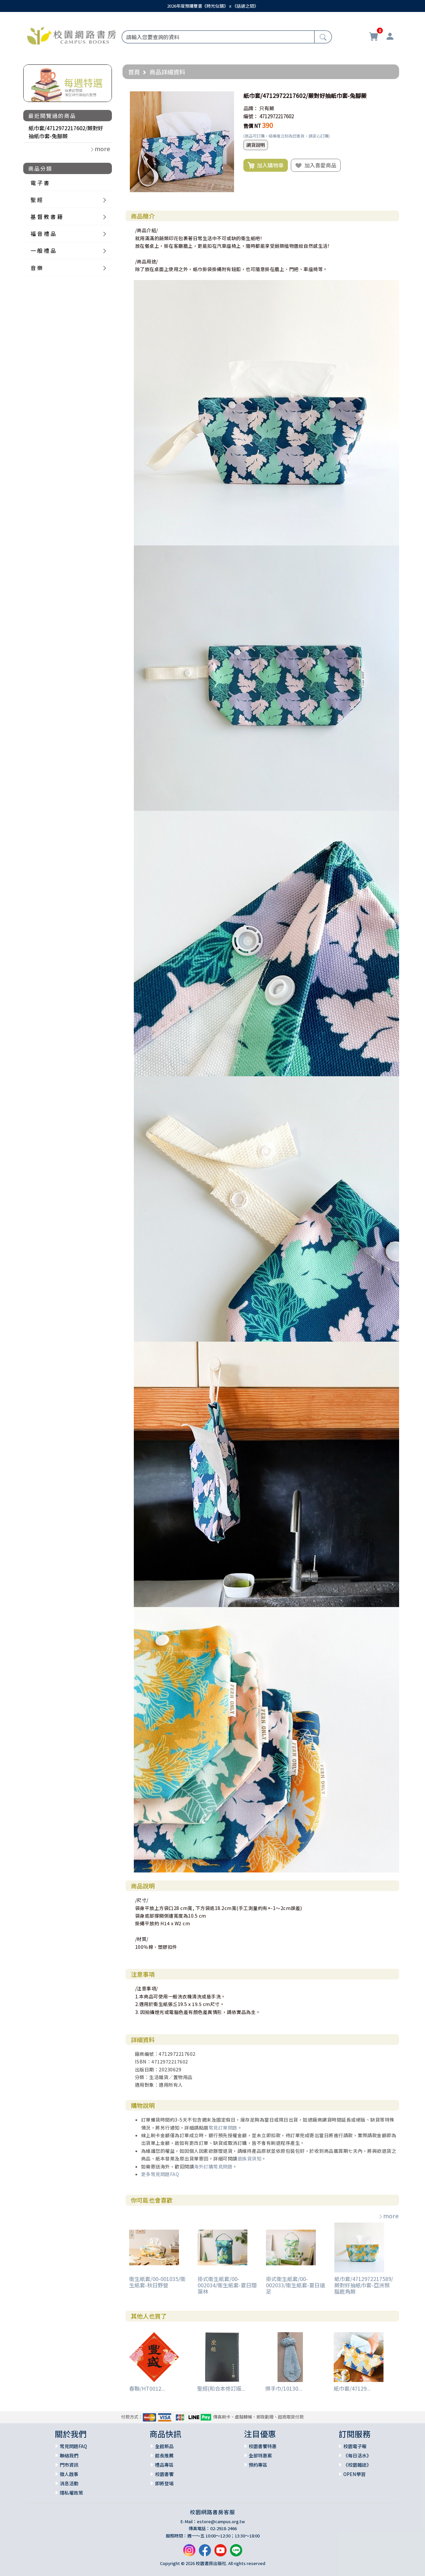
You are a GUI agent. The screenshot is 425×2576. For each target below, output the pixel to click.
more (388, 2215)
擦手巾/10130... (283, 2388)
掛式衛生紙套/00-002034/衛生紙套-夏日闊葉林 (227, 2285)
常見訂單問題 (223, 2127)
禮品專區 (164, 2464)
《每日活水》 (357, 2455)
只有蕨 (266, 108)
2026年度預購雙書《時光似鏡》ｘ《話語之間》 (212, 6)
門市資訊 (69, 2464)
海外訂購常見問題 (213, 2166)
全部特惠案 (260, 2455)
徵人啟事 (69, 2474)
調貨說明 (255, 145)
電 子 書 (40, 183)
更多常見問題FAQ (160, 2174)
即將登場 (164, 2483)
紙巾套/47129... (352, 2388)
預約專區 (258, 2464)
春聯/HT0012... (147, 2388)
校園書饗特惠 (263, 2446)
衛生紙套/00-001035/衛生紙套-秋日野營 (157, 2282)
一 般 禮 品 (43, 250)
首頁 (134, 71)
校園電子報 (355, 2446)
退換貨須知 (249, 2158)
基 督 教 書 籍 (46, 217)
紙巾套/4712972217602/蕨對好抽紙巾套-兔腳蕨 (66, 132)
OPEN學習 (354, 2474)
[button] (228, 95)
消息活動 (69, 2483)
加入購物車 (266, 165)
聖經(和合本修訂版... (221, 2388)
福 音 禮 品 (43, 234)
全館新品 (164, 2446)
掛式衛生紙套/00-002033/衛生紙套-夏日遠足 (295, 2285)
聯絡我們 (69, 2455)
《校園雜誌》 (357, 2464)
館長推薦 (164, 2455)
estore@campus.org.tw (221, 2521)
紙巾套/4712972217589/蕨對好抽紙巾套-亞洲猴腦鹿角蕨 (363, 2285)
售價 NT (252, 125)
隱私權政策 (71, 2492)
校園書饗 (164, 2474)
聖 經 (36, 200)
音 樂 (36, 268)
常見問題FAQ (73, 2446)
